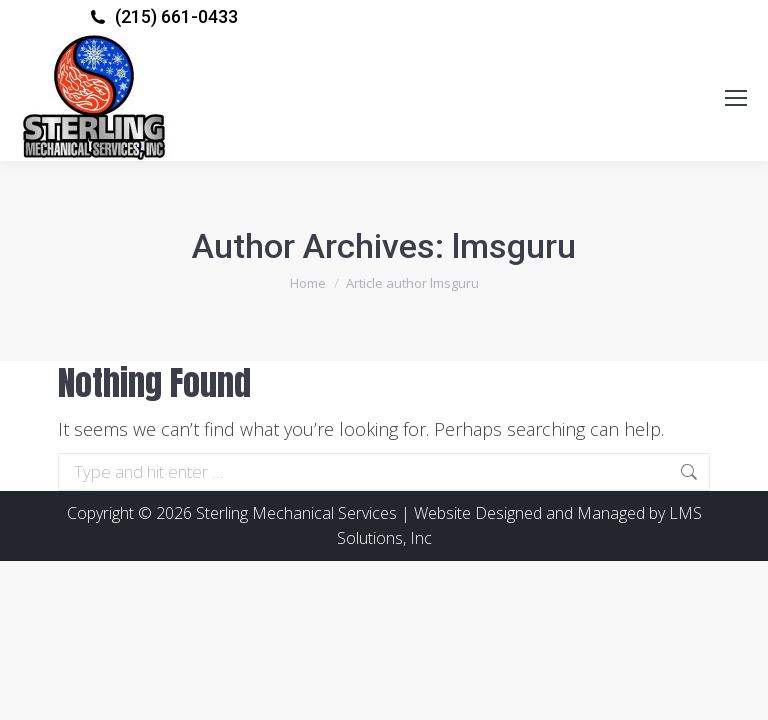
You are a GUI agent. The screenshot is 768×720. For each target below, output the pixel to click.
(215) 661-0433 (176, 16)
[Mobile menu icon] (736, 98)
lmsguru (514, 246)
